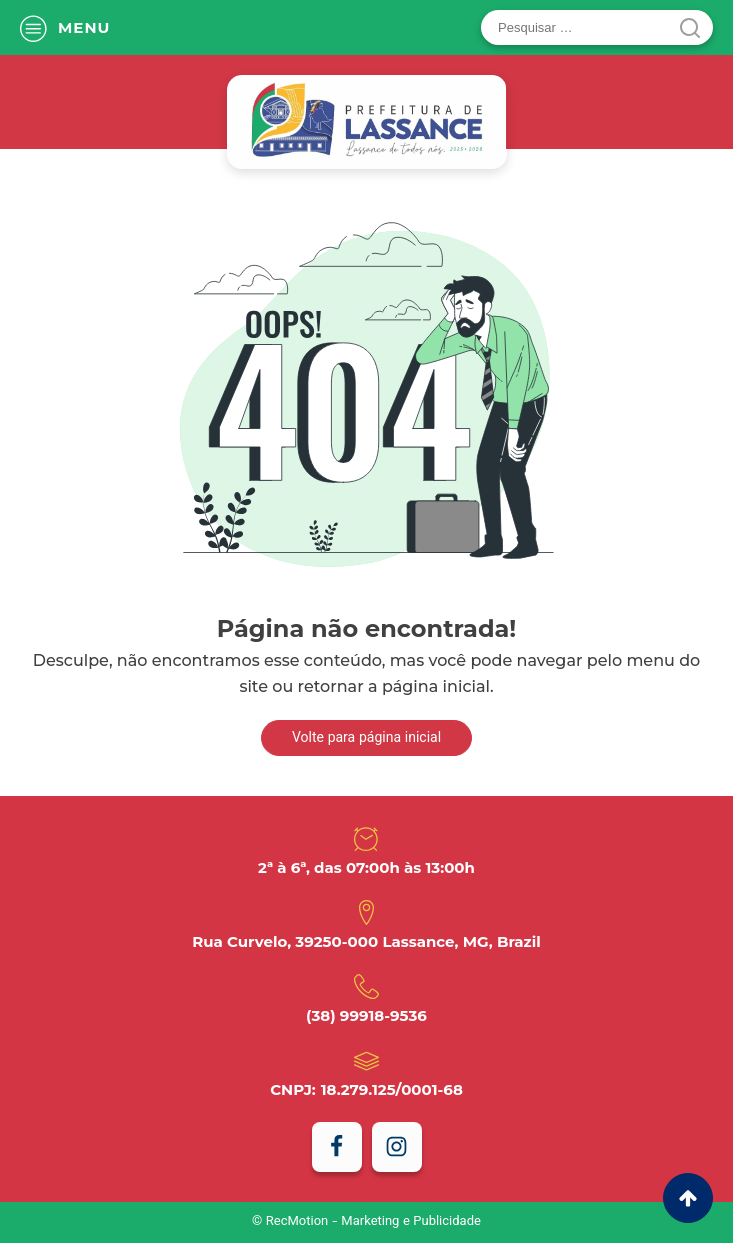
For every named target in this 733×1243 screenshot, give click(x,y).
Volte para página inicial (366, 739)
